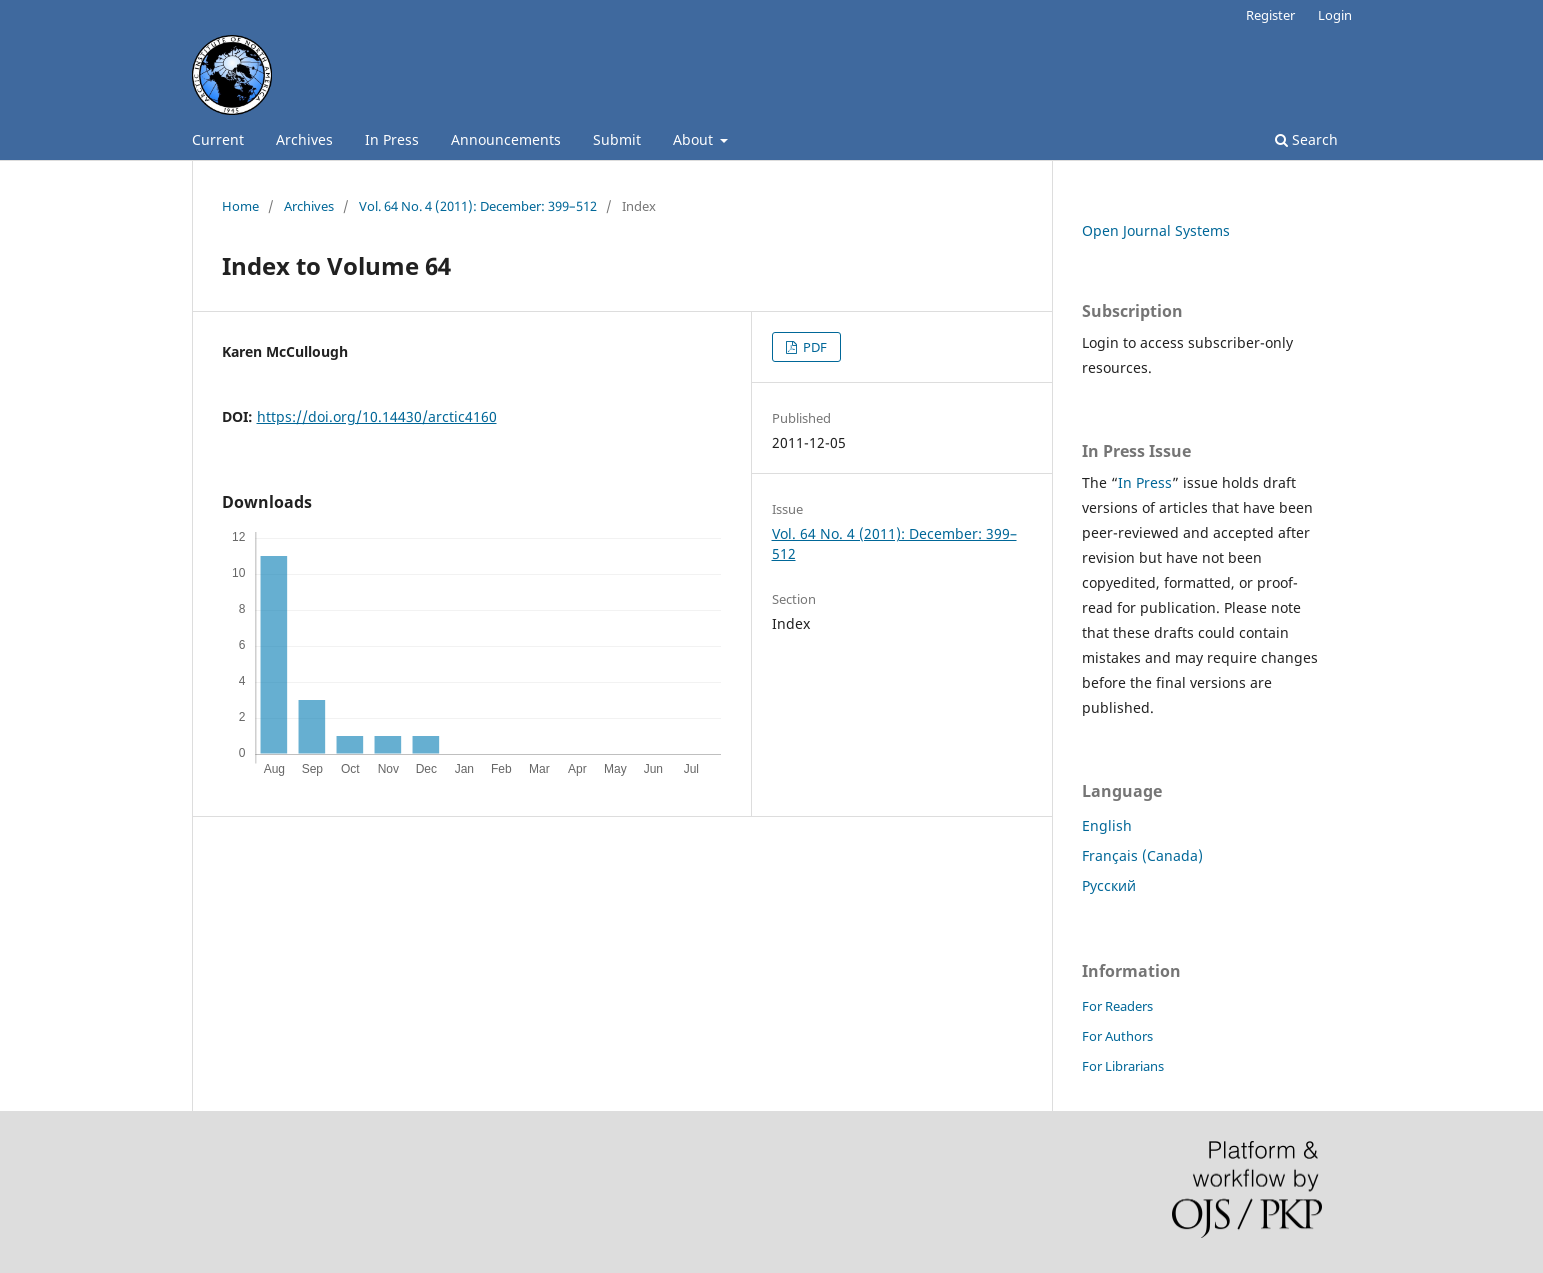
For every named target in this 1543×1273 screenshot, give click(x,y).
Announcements (506, 139)
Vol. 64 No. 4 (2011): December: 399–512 (478, 206)
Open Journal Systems (1156, 230)
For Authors (1117, 1036)
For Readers (1117, 1006)
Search (1306, 139)
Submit (617, 139)
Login (1335, 15)
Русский (1109, 885)
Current (218, 139)
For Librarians (1123, 1066)
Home (240, 206)
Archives (304, 139)
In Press (392, 139)
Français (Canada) (1142, 855)
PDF (813, 347)
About (695, 139)
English (1107, 825)
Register (1270, 15)
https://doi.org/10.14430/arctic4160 (377, 416)
